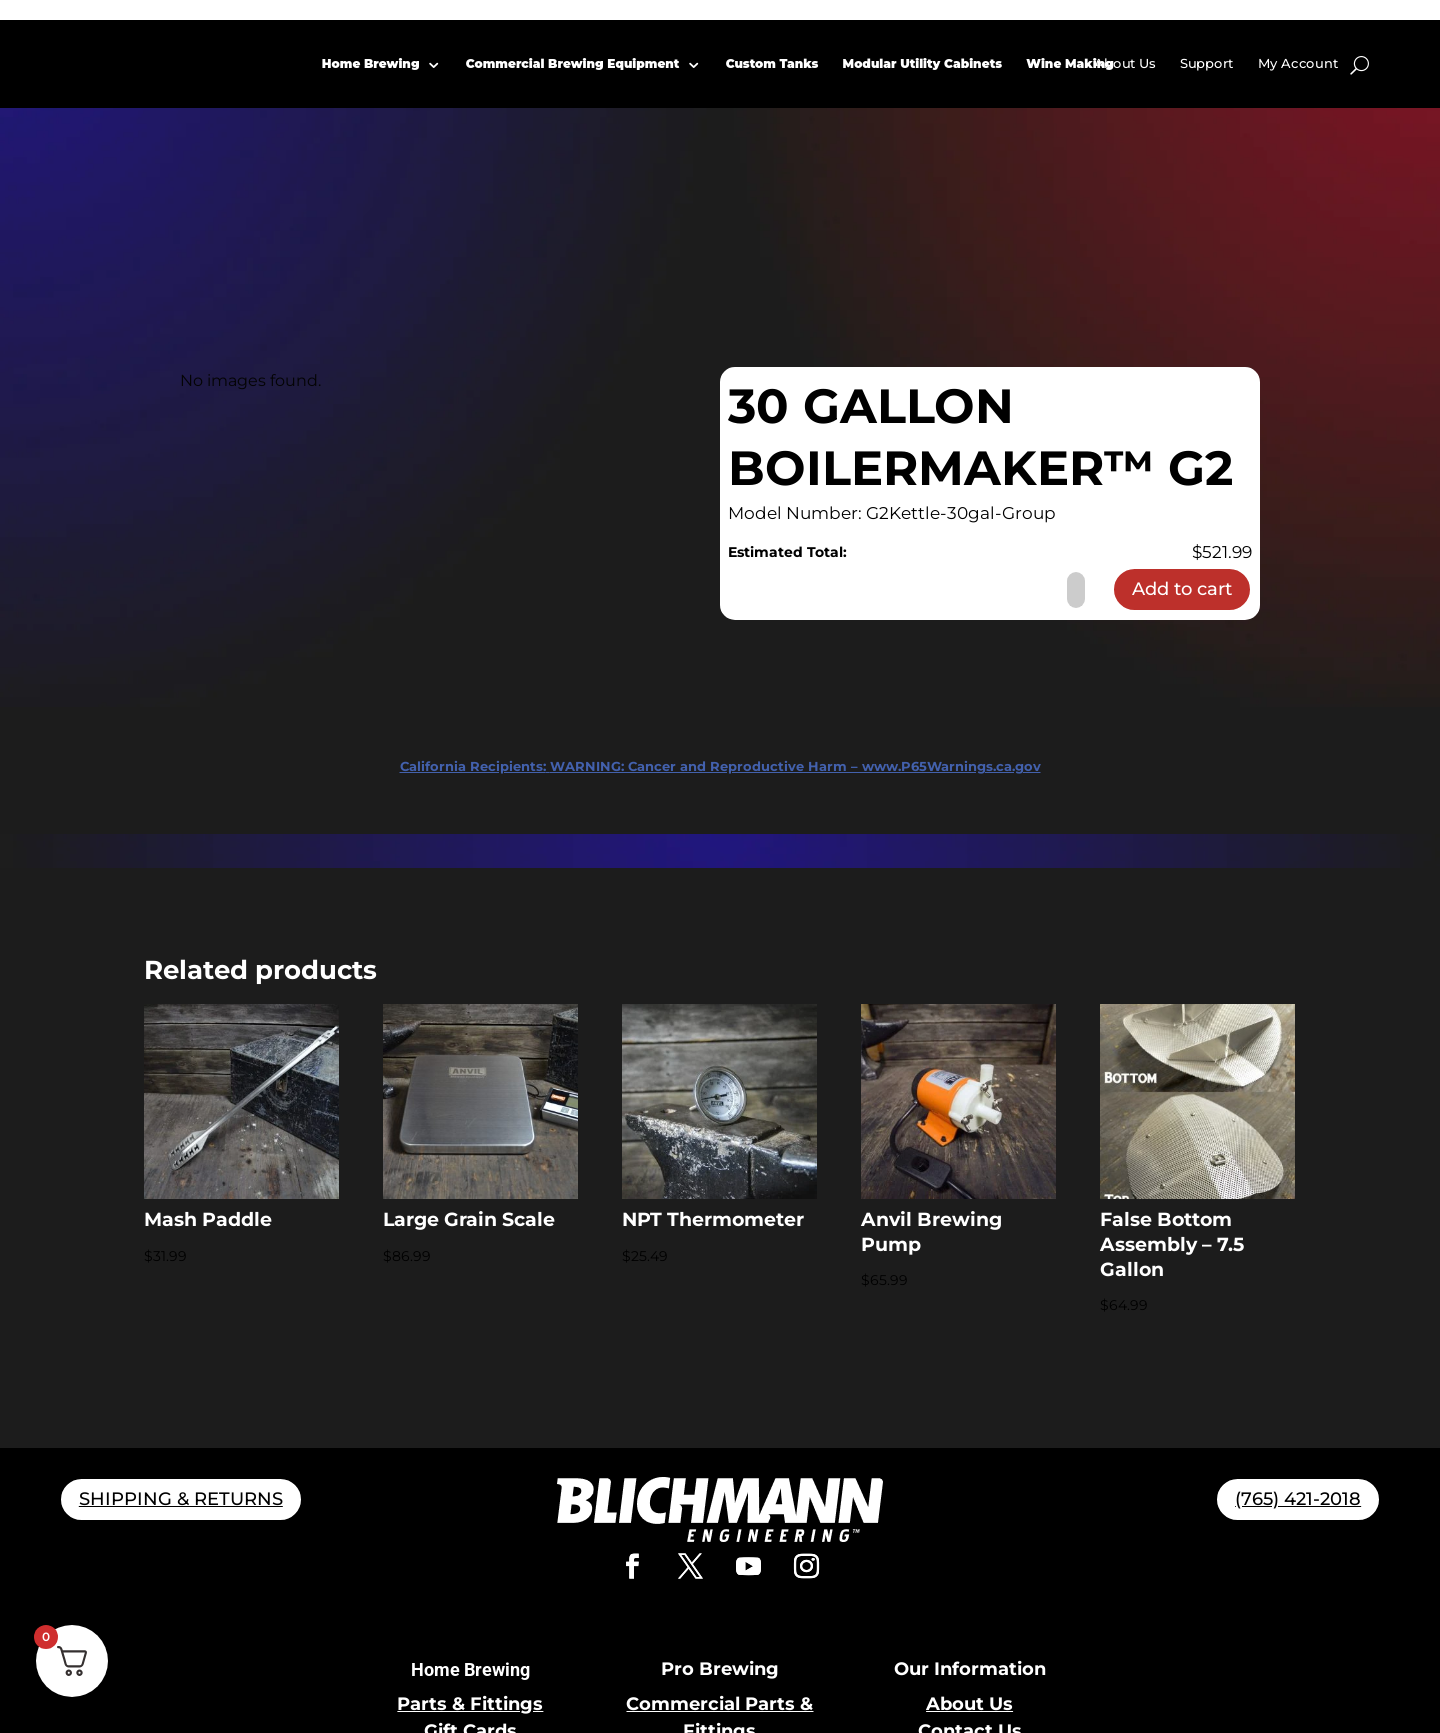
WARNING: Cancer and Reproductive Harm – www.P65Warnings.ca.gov (720, 766)
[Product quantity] (1076, 590)
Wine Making (1071, 63)
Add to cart (1182, 589)
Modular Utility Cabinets (922, 63)
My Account (1298, 63)
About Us (1125, 63)
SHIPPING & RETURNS (181, 1499)
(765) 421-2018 (1298, 1499)
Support (1207, 63)
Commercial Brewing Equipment (573, 63)
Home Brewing (371, 63)
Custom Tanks (772, 63)
